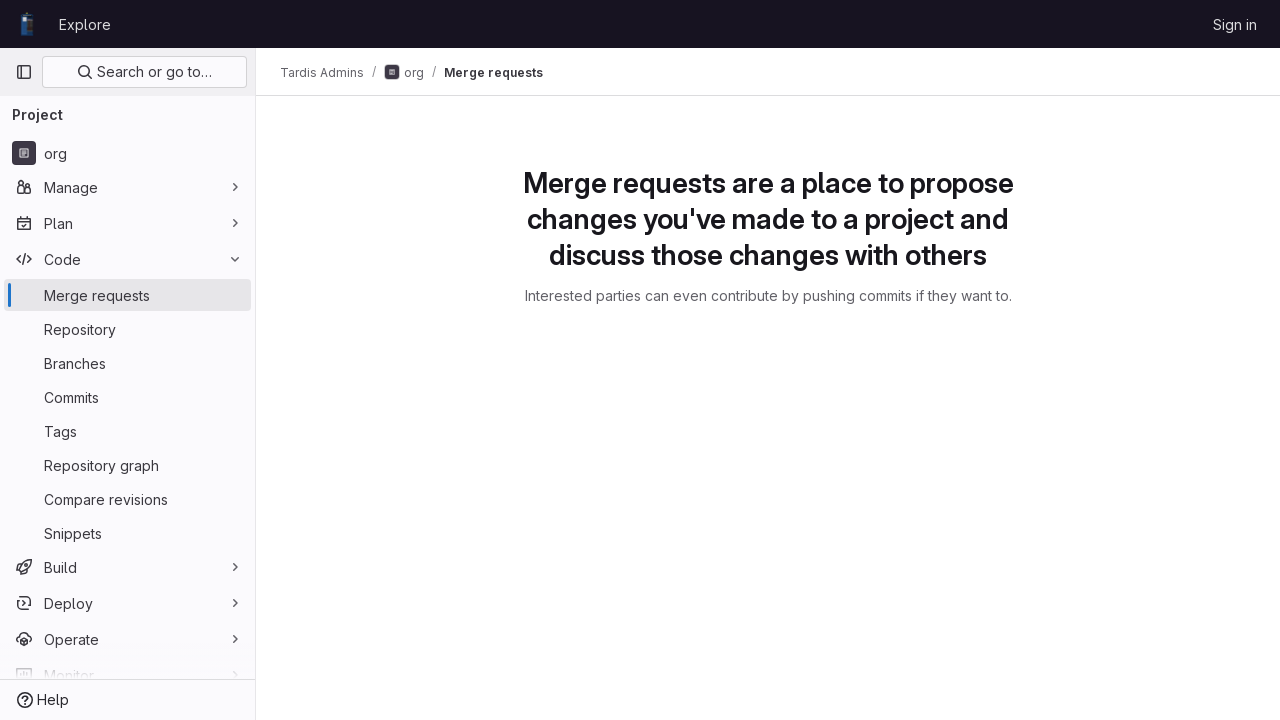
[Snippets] (127, 533)
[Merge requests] (127, 295)
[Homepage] (27, 24)
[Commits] (127, 397)
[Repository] (127, 329)
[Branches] (127, 363)
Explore (85, 24)
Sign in (1235, 24)
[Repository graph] (127, 465)
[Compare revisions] (127, 499)
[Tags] (127, 431)
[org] (127, 153)
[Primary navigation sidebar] (24, 72)
